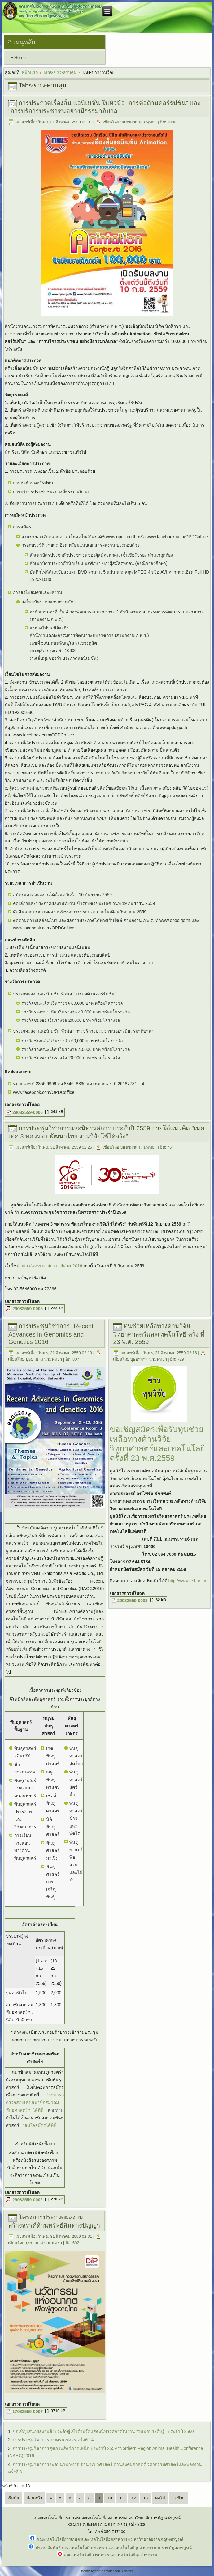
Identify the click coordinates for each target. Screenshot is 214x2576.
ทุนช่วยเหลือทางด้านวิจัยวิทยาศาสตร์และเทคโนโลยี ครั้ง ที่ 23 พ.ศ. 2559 (158, 1334)
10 (109, 2498)
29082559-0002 (27, 2199)
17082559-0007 (27, 2411)
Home (20, 57)
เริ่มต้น (13, 2498)
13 (145, 2498)
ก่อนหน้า (34, 2498)
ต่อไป (160, 2498)
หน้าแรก (30, 72)
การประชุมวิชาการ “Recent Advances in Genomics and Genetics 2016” (51, 1334)
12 (133, 2498)
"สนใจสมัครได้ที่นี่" (40, 2125)
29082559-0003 (132, 1600)
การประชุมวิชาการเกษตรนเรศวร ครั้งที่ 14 (53, 2439)
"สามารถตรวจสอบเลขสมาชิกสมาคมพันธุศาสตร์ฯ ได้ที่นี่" (35, 2102)
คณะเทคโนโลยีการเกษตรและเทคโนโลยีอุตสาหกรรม (110, 2555)
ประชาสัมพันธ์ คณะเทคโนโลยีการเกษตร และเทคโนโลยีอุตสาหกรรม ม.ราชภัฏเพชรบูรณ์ (113, 2547)
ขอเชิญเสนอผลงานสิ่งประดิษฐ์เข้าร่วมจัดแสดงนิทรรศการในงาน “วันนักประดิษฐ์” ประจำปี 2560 (103, 2431)
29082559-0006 (27, 1112)
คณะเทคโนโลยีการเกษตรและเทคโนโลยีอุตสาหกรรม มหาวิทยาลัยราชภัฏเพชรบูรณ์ (110, 2539)
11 (122, 2498)
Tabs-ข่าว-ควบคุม (59, 72)
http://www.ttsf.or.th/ (187, 1580)
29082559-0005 (27, 1308)
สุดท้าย (178, 2498)
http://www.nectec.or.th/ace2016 (51, 1265)
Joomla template (92, 2571)
